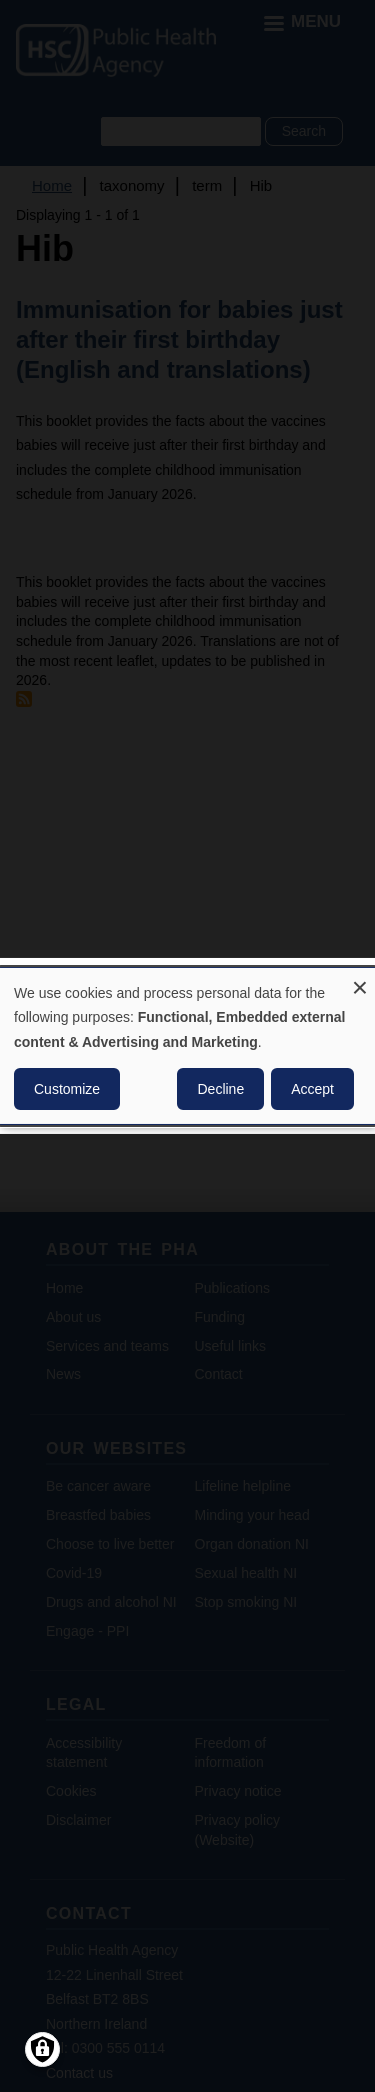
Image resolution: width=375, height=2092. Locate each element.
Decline (220, 1089)
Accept (312, 1089)
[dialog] (187, 1046)
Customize (67, 1089)
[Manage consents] (42, 2049)
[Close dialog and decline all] (360, 980)
